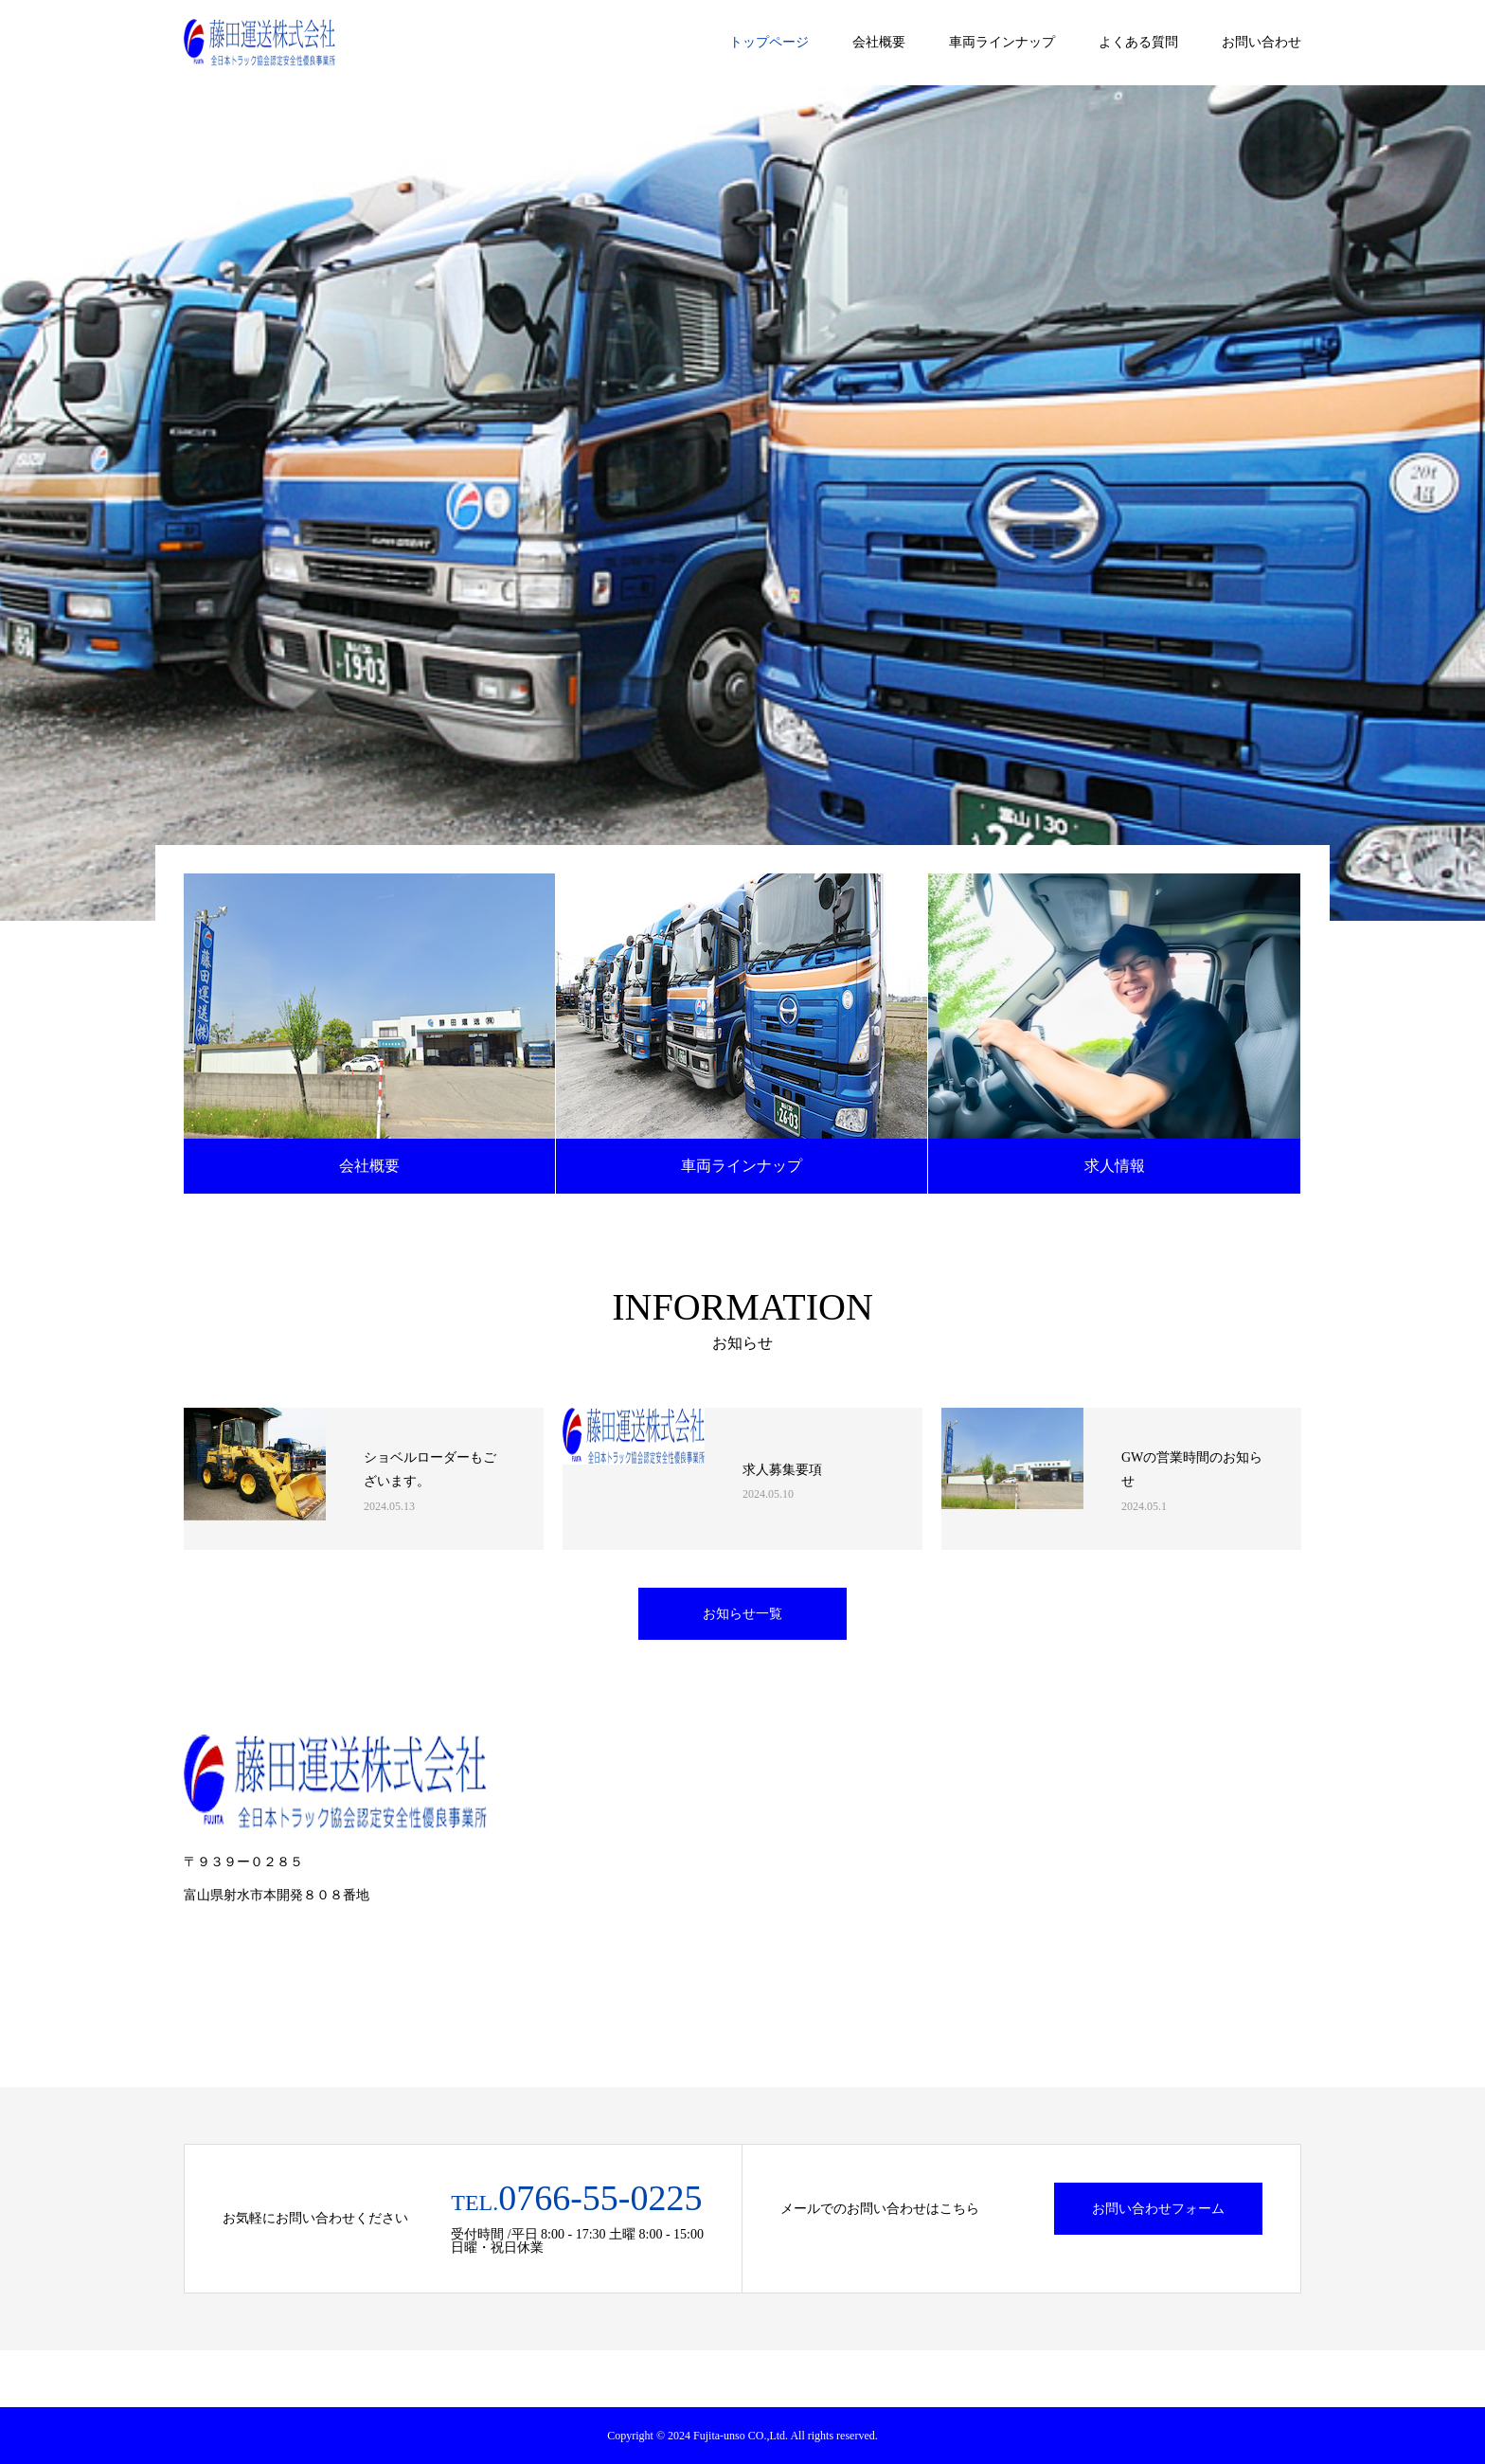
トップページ (769, 42)
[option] (742, 503)
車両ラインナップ (1002, 42)
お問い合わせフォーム (1158, 2209)
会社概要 (878, 42)
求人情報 (1114, 1166)
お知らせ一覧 (742, 1614)
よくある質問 (1138, 42)
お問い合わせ (1261, 42)
